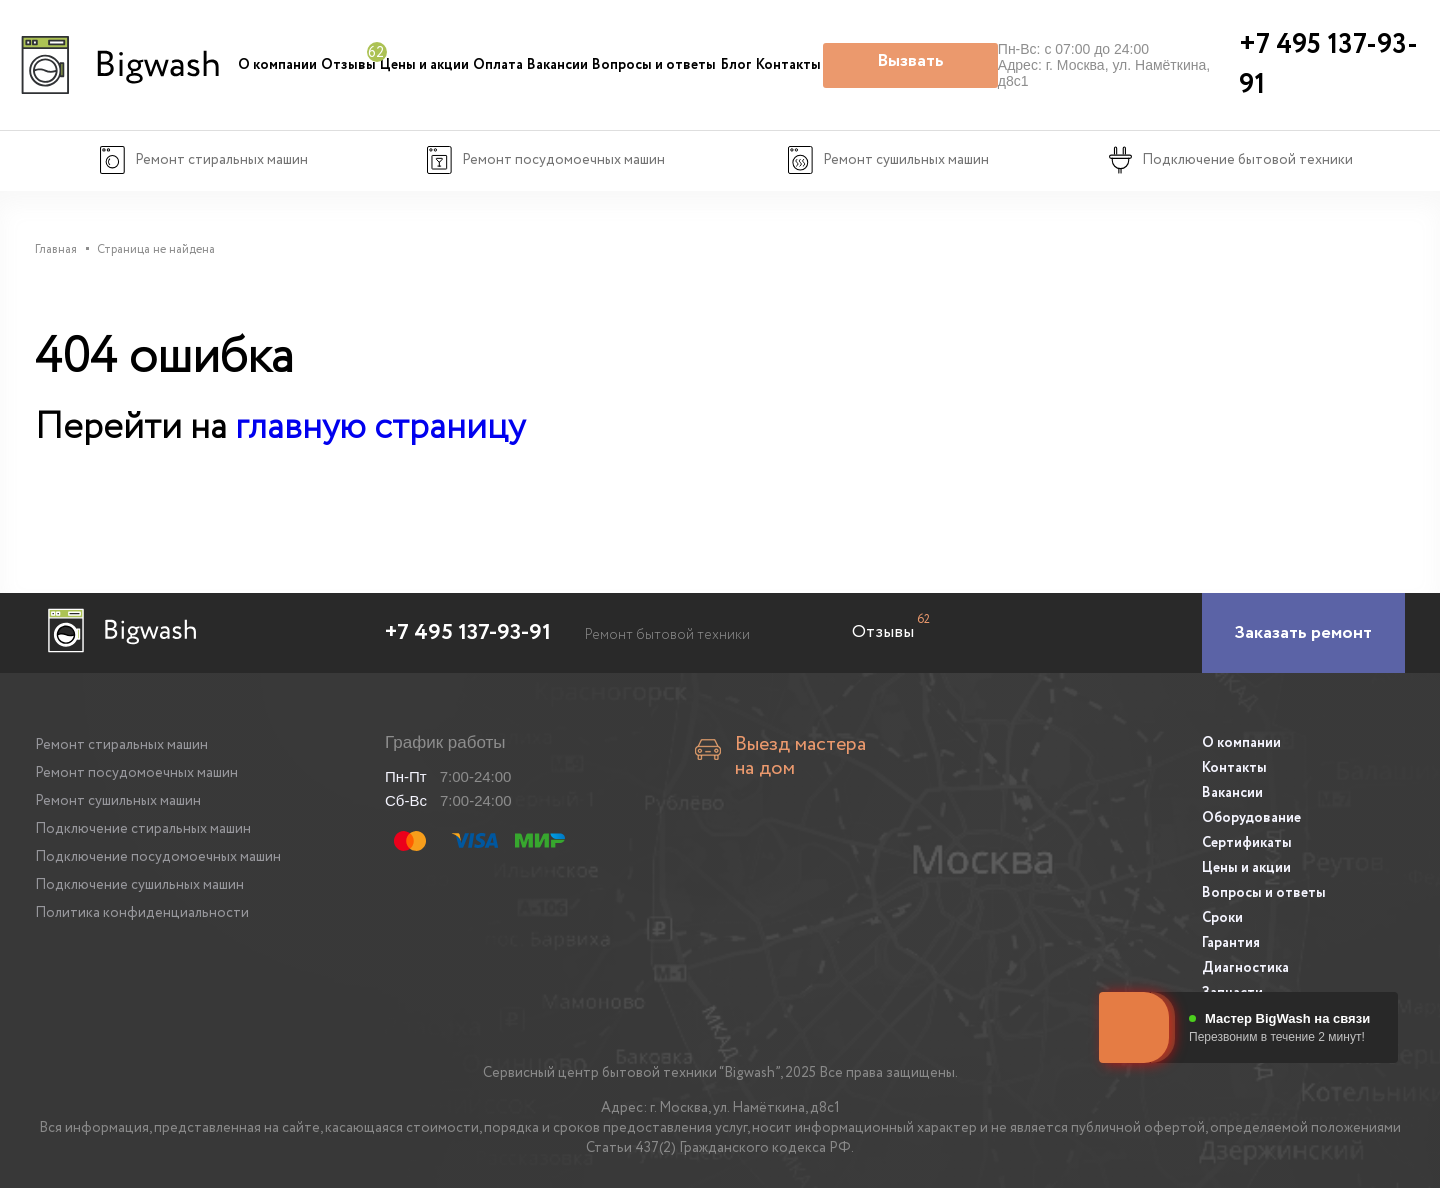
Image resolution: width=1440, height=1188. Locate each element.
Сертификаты (1247, 843)
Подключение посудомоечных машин (158, 857)
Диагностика (1245, 968)
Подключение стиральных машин (143, 829)
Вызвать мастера (910, 68)
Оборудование (1251, 818)
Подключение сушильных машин (139, 885)
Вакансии (557, 65)
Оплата (498, 65)
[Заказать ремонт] (1303, 633)
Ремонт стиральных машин (121, 745)
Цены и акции (424, 65)
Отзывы (348, 65)
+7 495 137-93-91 (468, 633)
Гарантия (1231, 943)
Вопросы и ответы (654, 65)
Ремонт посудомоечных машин (136, 773)
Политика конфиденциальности (142, 913)
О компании (277, 65)
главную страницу (380, 427)
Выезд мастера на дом (800, 757)
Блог (736, 65)
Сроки (1222, 918)
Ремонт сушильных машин (118, 801)
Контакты (788, 65)
